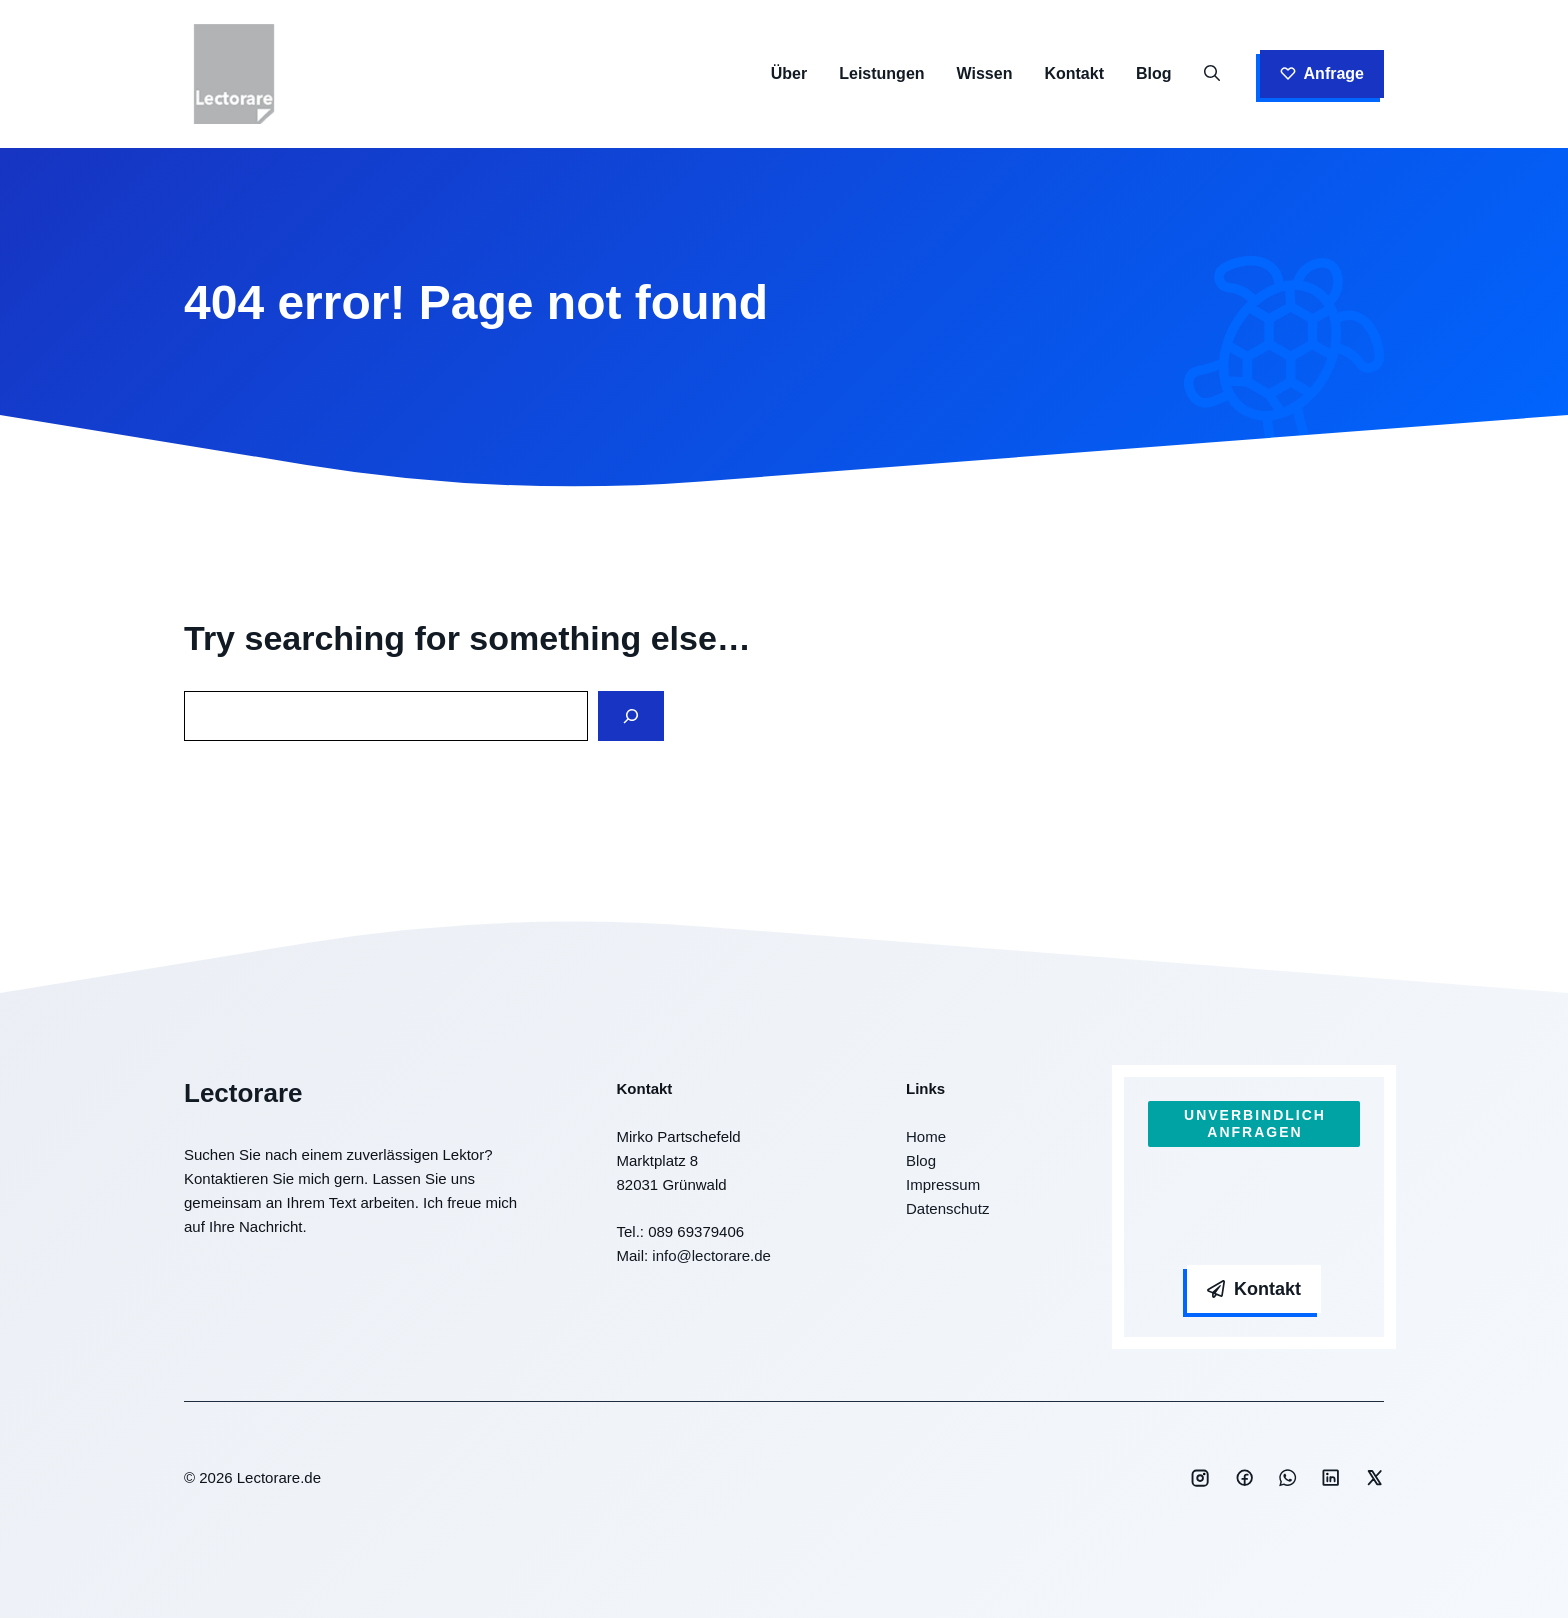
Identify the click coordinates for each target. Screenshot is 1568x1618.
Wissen (985, 73)
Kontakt (1074, 73)
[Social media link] (1200, 1478)
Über (789, 73)
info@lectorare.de (711, 1255)
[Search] (631, 716)
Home (926, 1136)
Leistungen (881, 73)
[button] (1212, 74)
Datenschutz (947, 1208)
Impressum (943, 1184)
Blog (1154, 73)
